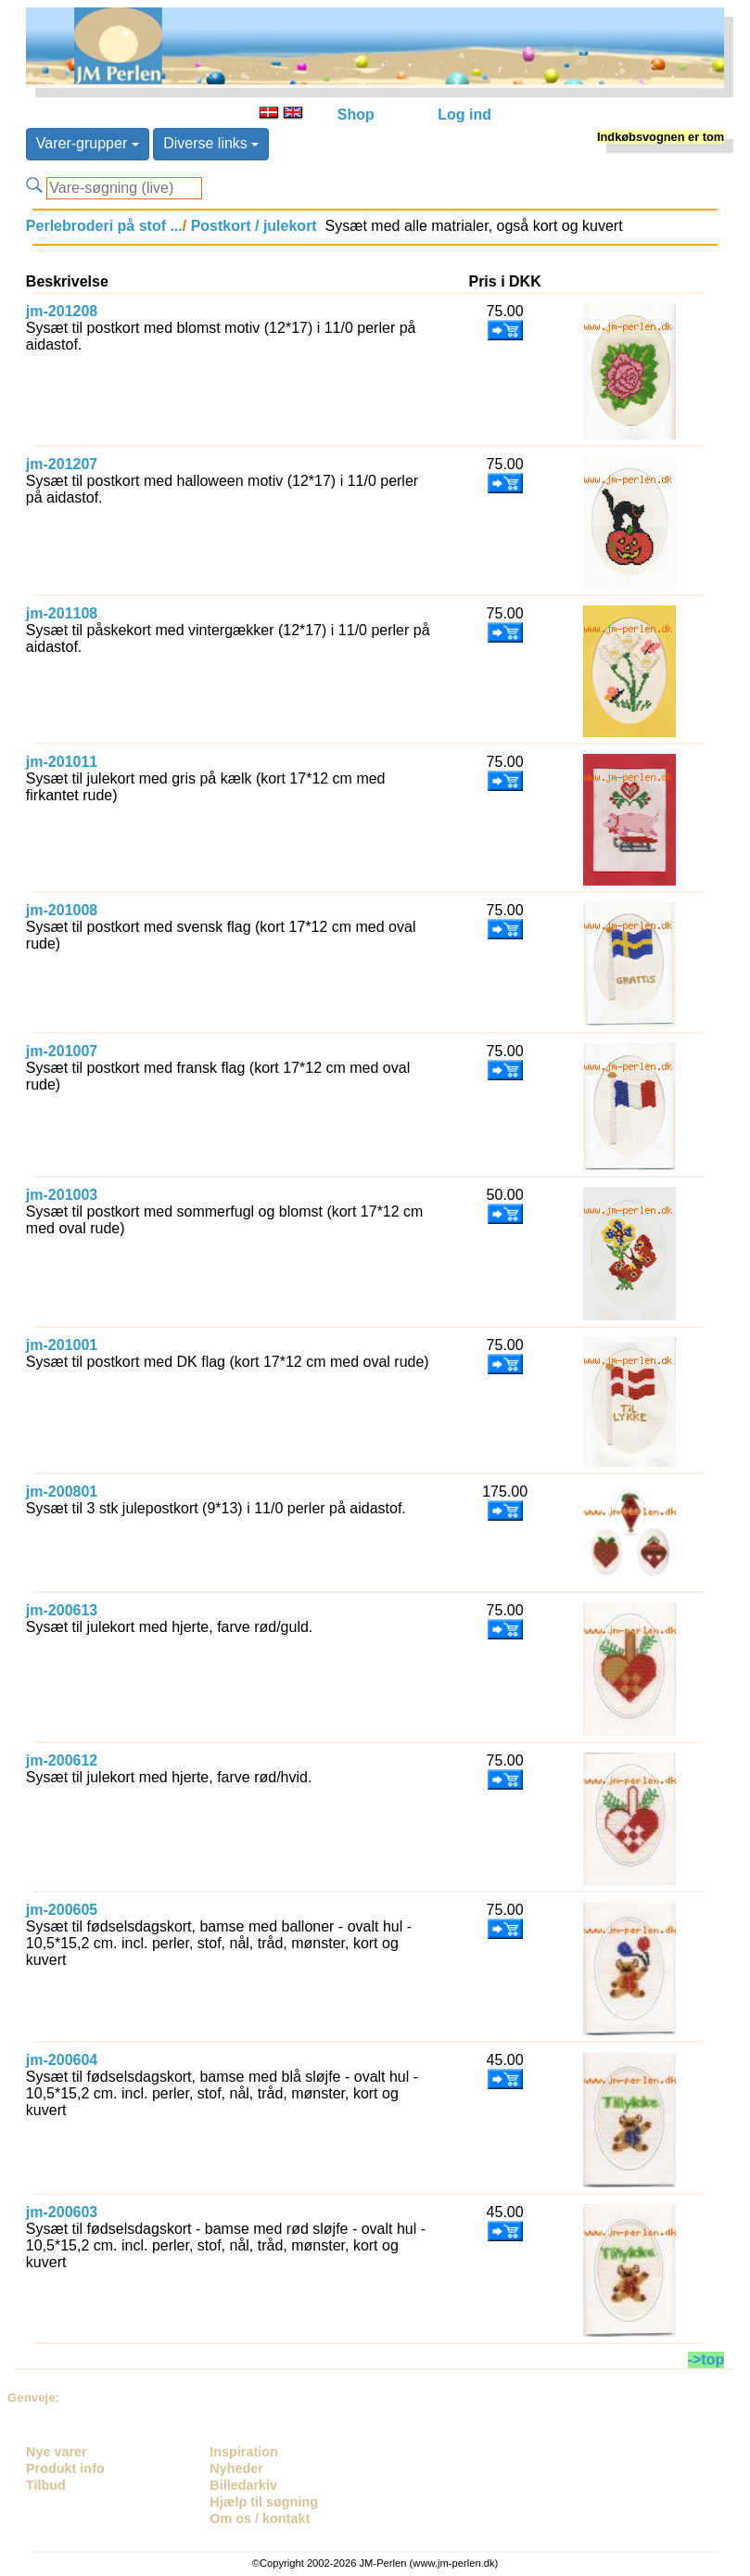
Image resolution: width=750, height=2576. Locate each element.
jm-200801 (61, 1491)
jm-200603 (61, 2212)
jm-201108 (61, 613)
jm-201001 (61, 1345)
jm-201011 (61, 762)
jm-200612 (61, 1760)
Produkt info (65, 2468)
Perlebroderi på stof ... (104, 226)
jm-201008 (61, 910)
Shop (356, 114)
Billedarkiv (243, 2485)
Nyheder (236, 2468)
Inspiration (244, 2451)
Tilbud (46, 2485)
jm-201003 (61, 1195)
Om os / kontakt (260, 2518)
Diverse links (211, 143)
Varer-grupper (87, 143)
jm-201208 (61, 311)
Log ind (464, 114)
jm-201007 (61, 1051)
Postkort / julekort (251, 226)
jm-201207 (61, 464)
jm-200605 (61, 1910)
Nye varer (56, 2451)
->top (706, 2359)
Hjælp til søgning (264, 2501)
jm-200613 (61, 1610)
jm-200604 (61, 2060)
